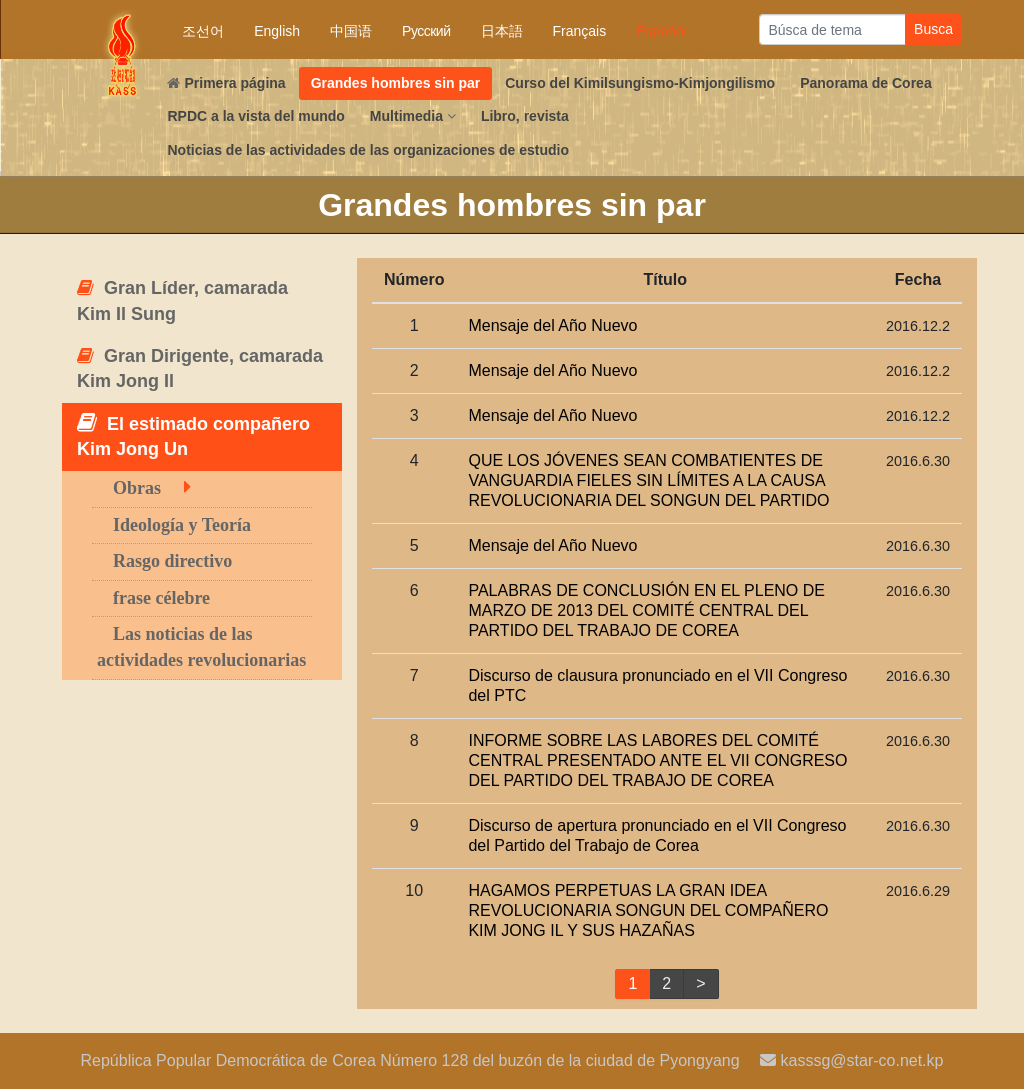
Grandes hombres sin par (396, 83)
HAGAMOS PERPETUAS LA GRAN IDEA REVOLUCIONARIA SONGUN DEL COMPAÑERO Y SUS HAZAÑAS (648, 910)
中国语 (351, 31)
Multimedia (413, 116)
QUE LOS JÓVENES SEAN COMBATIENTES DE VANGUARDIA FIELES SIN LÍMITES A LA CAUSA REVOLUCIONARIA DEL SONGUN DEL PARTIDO (648, 480)
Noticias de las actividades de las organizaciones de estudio (367, 150)
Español (661, 31)
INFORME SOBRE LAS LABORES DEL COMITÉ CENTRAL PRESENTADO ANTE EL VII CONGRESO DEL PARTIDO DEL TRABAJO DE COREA (657, 760)
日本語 (502, 31)
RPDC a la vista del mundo (255, 116)
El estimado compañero (193, 435)
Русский (426, 31)
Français (580, 31)
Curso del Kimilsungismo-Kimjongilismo (640, 83)
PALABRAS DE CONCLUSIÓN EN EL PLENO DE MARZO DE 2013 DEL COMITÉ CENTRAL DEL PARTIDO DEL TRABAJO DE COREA (646, 610)
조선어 (203, 31)
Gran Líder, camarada (182, 301)
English (277, 31)
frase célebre (161, 598)
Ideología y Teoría (182, 525)
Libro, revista (525, 116)
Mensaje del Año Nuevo (552, 325)
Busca (933, 29)
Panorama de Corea (866, 83)
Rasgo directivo (172, 561)
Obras (137, 488)
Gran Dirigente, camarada (200, 369)
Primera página (226, 83)
